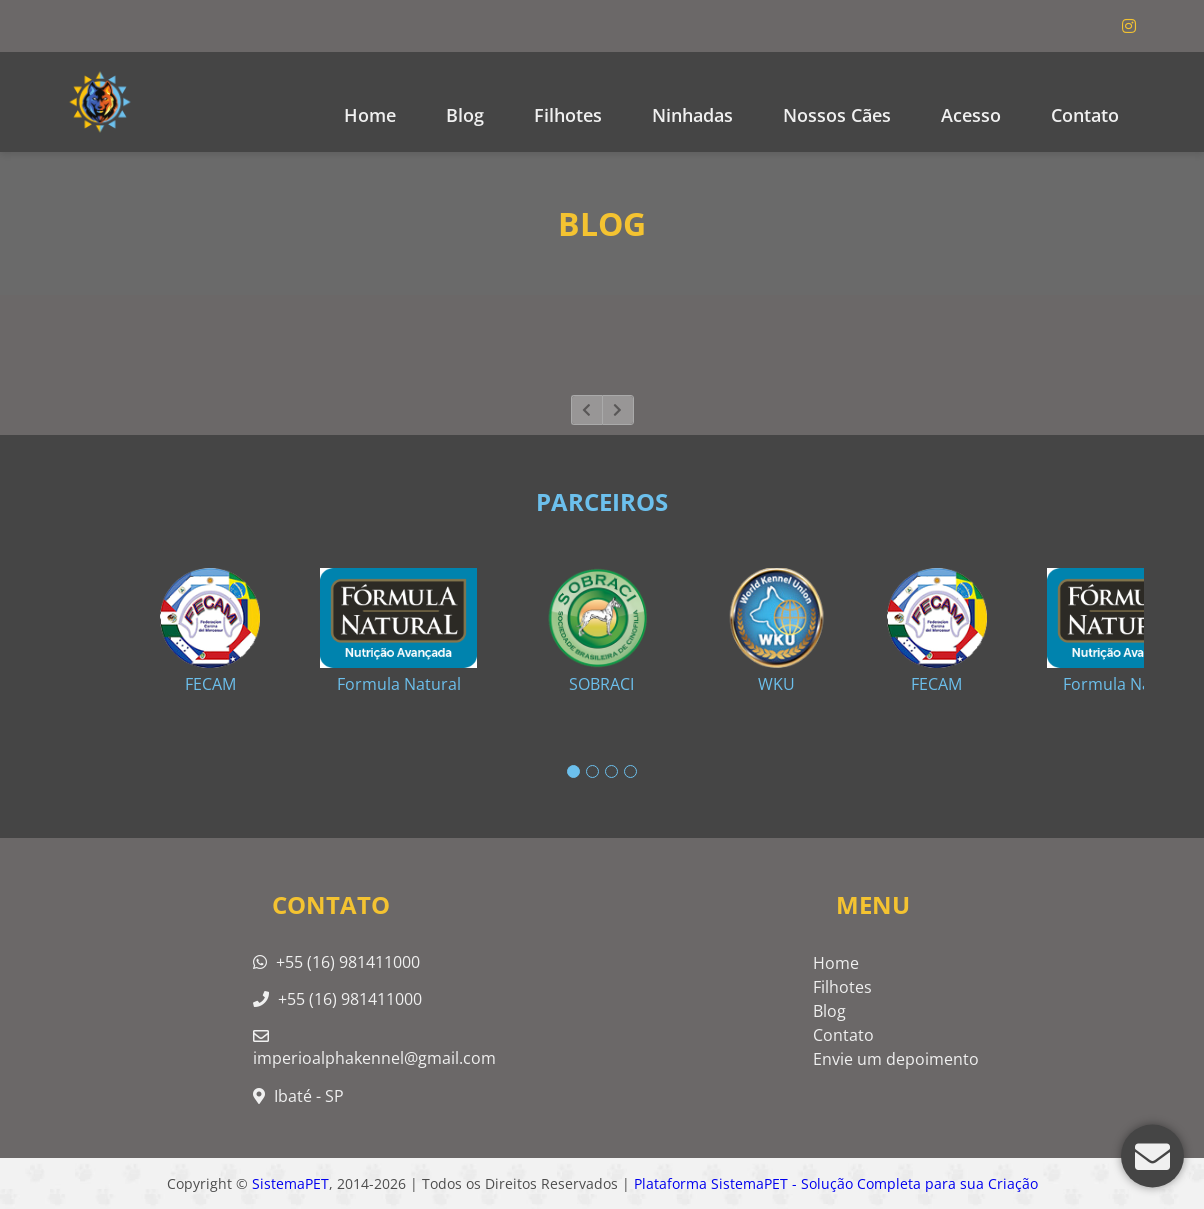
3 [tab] (611, 771)
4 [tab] (630, 771)
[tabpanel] (602, 623)
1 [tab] (573, 771)
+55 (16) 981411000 (336, 962)
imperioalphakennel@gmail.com (374, 1048)
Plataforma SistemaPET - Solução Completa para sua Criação (836, 1183)
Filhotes (568, 115)
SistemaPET (290, 1183)
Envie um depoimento (896, 1059)
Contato (1085, 115)
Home (370, 115)
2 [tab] (592, 771)
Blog (829, 1011)
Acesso (971, 115)
